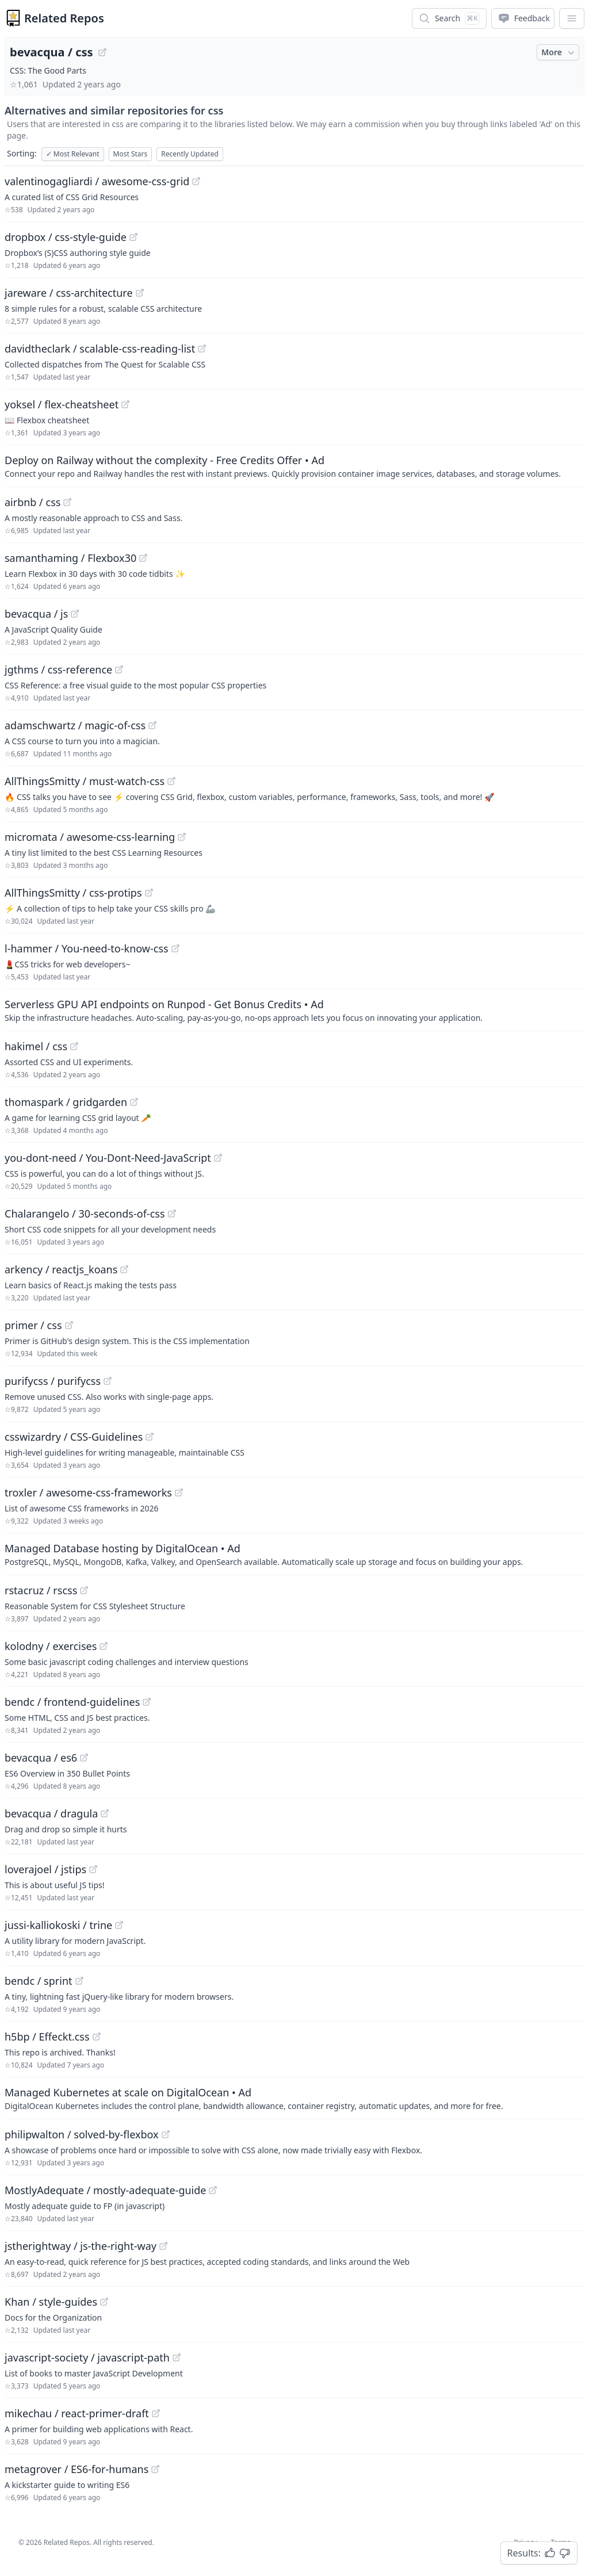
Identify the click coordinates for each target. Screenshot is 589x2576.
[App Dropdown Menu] (571, 18)
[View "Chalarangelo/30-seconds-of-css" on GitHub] (172, 1213)
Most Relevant (73, 154)
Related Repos (64, 18)
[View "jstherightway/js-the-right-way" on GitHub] (163, 2245)
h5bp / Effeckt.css (47, 2036)
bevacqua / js (36, 614)
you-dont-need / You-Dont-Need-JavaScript (108, 1158)
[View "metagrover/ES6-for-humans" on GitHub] (155, 2469)
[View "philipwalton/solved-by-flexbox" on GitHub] (165, 2134)
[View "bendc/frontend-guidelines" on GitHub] (146, 1701)
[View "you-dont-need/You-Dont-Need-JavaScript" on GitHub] (218, 1157)
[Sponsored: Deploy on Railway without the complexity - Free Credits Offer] (294, 466)
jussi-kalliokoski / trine (58, 1925)
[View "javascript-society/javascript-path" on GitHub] (176, 2357)
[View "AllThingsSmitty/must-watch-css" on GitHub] (171, 781)
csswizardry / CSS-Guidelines (74, 1437)
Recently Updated (190, 154)
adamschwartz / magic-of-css (75, 725)
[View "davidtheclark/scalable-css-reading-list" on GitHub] (201, 348)
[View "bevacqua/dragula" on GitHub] (104, 1813)
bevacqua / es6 (41, 1757)
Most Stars (130, 154)
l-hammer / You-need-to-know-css (87, 948)
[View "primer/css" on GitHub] (69, 1325)
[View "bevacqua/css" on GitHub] (102, 52)
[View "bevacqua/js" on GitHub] (74, 613)
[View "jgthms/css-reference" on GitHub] (119, 669)
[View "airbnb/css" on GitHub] (67, 502)
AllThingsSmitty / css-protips (73, 893)
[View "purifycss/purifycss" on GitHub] (107, 1380)
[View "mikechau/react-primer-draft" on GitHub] (155, 2413)
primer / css (33, 1325)
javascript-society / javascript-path (87, 2357)
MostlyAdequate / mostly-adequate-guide (105, 2190)
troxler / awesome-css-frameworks (88, 1492)
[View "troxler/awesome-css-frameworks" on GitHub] (178, 1492)
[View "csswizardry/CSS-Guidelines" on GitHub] (149, 1436)
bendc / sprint (38, 1981)
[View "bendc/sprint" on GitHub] (79, 1980)
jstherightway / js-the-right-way (80, 2246)
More (559, 52)
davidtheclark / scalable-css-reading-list (100, 348)
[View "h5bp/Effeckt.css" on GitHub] (96, 2036)
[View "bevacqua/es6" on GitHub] (84, 1757)
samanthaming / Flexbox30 (70, 558)
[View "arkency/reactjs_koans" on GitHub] (124, 1269)
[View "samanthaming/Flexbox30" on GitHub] (143, 557)
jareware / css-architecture (69, 293)
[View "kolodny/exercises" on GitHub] (103, 1646)
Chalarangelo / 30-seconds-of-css (85, 1213)
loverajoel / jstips (45, 1869)
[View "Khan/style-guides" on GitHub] (104, 2301)
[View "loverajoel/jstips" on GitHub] (93, 1869)
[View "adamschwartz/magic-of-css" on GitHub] (152, 725)
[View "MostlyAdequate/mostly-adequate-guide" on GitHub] (212, 2190)
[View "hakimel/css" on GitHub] (74, 1046)
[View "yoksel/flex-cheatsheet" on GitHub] (125, 404)
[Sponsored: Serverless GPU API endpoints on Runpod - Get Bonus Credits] (294, 1010)
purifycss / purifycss (53, 1381)
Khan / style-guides (51, 2302)
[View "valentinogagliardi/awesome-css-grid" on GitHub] (196, 181)
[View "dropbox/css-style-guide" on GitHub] (133, 237)
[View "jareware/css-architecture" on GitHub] (139, 292)
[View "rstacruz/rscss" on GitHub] (84, 1590)
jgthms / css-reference (58, 669)
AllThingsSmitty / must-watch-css (85, 781)
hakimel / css (36, 1046)
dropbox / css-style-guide (66, 237)
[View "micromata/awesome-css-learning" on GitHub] (181, 836)
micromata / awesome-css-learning (90, 837)
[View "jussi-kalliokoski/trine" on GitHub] (119, 1925)
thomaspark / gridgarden (66, 1102)
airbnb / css (32, 502)
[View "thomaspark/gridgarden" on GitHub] (134, 1102)
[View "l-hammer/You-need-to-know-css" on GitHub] (175, 948)
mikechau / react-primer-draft (77, 2413)
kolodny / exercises (51, 1646)
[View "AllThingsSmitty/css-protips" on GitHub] (149, 892)
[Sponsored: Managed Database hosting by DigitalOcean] (294, 1554)
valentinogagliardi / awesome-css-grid (97, 181)
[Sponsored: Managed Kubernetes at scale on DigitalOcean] (294, 2098)
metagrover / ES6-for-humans (76, 2469)
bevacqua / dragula (51, 1813)
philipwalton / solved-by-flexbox (82, 2134)
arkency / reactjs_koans (61, 1269)
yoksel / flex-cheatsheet (61, 404)
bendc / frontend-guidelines (72, 1702)
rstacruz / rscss (41, 1590)
